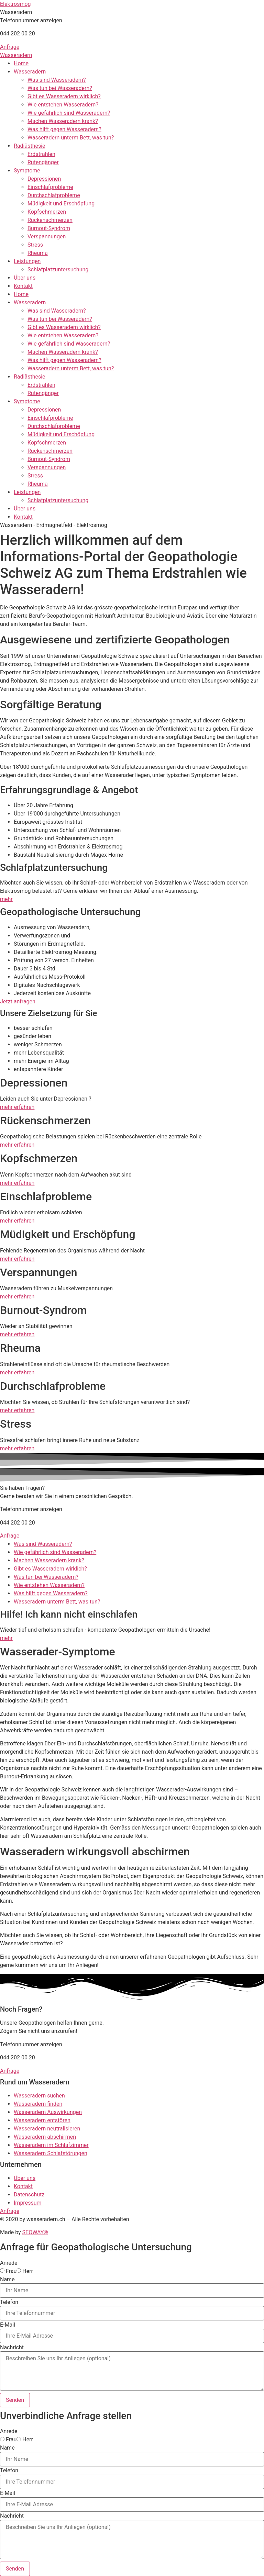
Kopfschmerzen (47, 212)
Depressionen (44, 179)
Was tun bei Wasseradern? (60, 88)
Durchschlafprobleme (54, 195)
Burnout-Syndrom (49, 228)
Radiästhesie (29, 146)
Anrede (9, 2263)
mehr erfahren (17, 1107)
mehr (6, 899)
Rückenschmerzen (50, 220)
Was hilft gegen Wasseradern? (64, 129)
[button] (16, 12)
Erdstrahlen (41, 154)
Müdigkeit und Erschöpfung (61, 203)
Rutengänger (43, 162)
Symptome (27, 170)
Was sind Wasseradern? (57, 80)
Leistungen (27, 261)
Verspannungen (47, 236)
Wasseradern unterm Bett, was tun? (71, 137)
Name (7, 2279)
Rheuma (38, 253)
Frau (11, 2271)
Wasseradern (16, 55)
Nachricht (12, 2347)
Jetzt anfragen (17, 1001)
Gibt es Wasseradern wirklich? (64, 96)
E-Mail (7, 2325)
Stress (35, 244)
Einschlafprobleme (50, 187)
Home (21, 63)
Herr (27, 2271)
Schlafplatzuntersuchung (58, 269)
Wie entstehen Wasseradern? (63, 104)
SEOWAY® (35, 2232)
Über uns (24, 277)
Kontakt (23, 286)
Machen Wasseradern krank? (63, 121)
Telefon (9, 2302)
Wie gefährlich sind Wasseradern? (69, 113)
